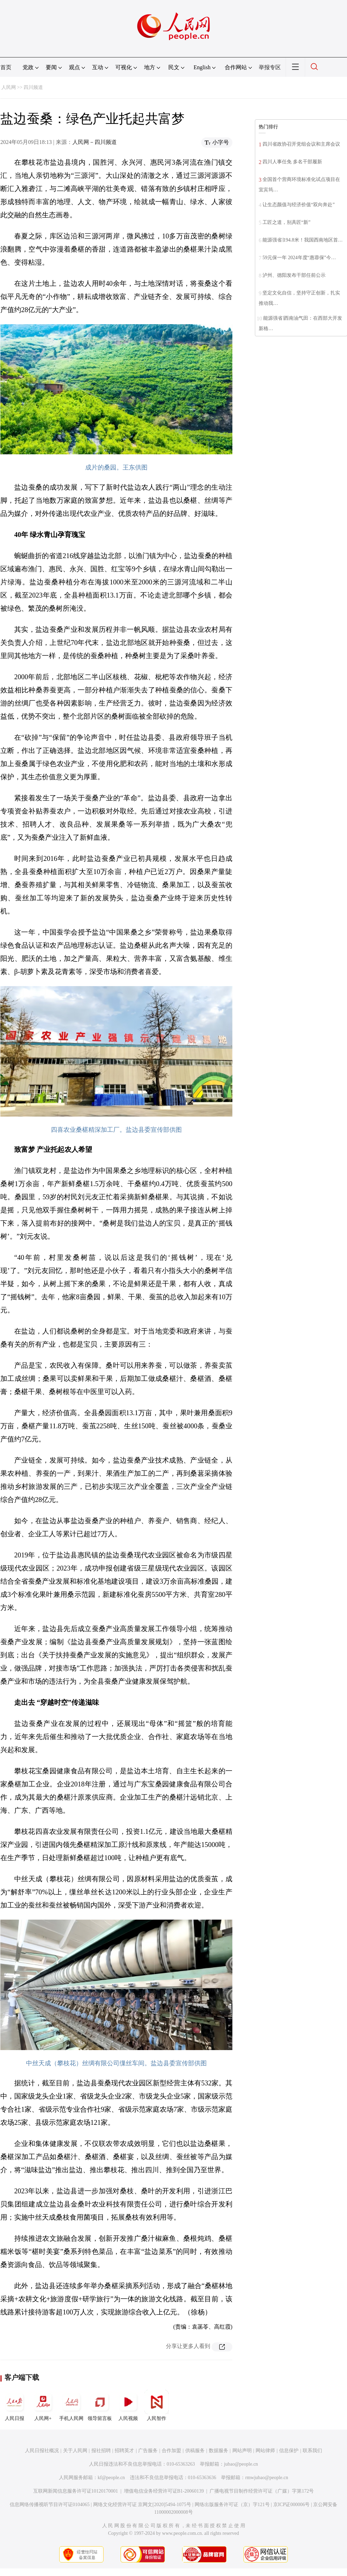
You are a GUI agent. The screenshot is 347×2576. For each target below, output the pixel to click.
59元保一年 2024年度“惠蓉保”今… (299, 257)
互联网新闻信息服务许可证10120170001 (75, 2491)
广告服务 (148, 2450)
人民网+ (43, 2405)
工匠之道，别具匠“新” (286, 222)
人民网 (8, 87)
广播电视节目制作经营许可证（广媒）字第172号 (262, 2491)
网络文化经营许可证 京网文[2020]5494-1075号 (142, 2504)
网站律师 (265, 2450)
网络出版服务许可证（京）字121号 (232, 2504)
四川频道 (33, 87)
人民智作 (156, 2405)
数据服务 (218, 2450)
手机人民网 (71, 2405)
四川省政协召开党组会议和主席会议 (301, 144)
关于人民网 (75, 2450)
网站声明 (242, 2450)
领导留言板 (100, 2405)
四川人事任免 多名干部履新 (292, 161)
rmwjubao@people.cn (266, 2477)
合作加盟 (171, 2450)
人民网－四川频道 (94, 142)
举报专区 (270, 67)
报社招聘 (101, 2450)
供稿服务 (195, 2450)
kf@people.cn (111, 2477)
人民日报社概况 (42, 2450)
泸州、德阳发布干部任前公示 (294, 275)
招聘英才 (124, 2450)
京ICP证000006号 (291, 2504)
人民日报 (14, 2405)
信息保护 (289, 2450)
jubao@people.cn (241, 2464)
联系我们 (312, 2450)
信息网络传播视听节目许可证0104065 (50, 2504)
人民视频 (128, 2405)
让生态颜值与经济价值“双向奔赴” (299, 204)
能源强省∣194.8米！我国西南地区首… (303, 240)
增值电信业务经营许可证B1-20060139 (164, 2491)
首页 (5, 67)
